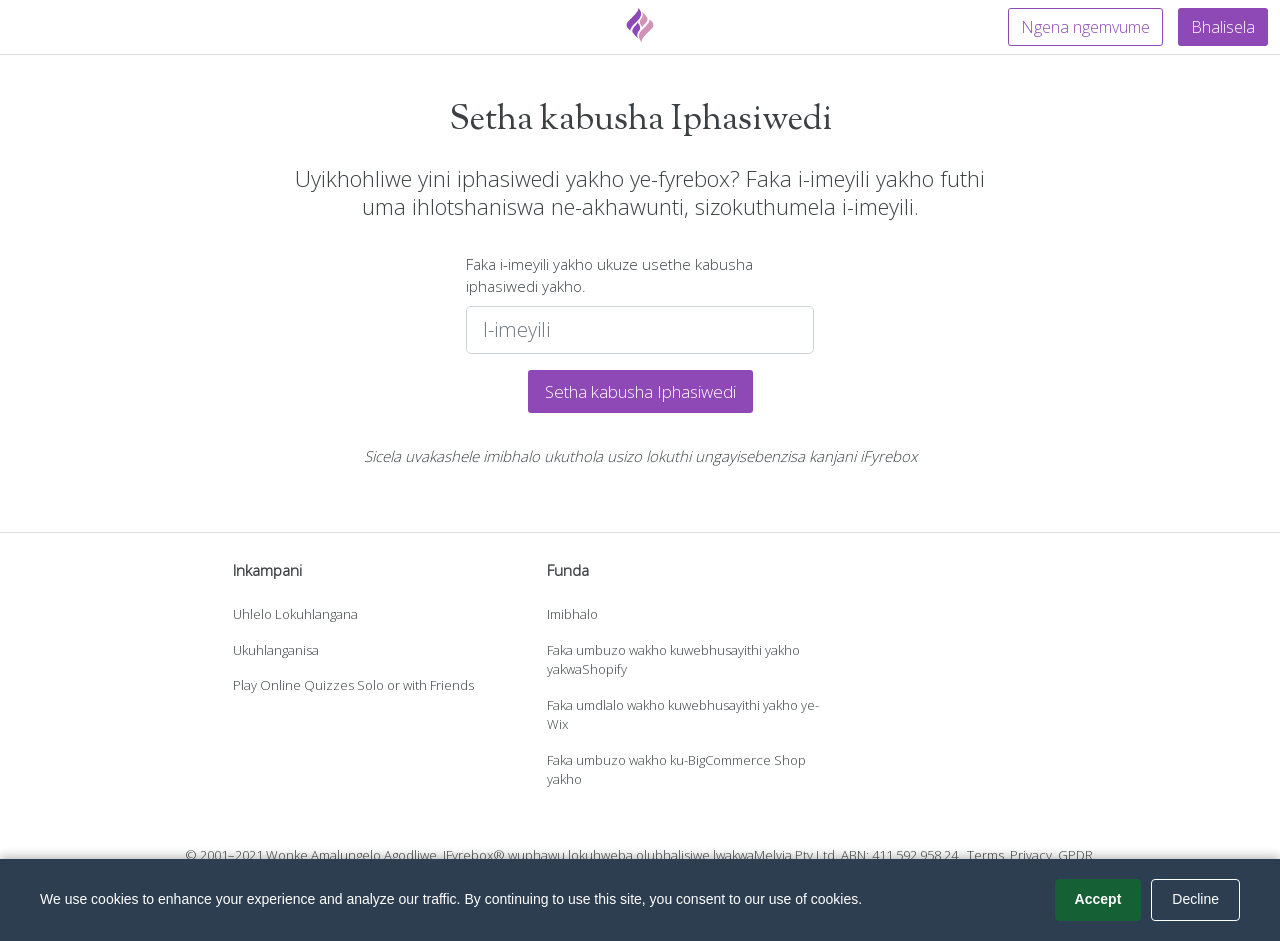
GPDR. (1077, 855)
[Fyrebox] (640, 25)
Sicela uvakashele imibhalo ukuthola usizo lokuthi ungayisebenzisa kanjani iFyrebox (640, 456)
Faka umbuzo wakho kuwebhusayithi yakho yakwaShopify (673, 660)
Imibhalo (572, 614)
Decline (1195, 899)
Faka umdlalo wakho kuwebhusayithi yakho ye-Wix (683, 715)
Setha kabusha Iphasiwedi (640, 391)
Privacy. (1032, 855)
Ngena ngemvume (1085, 27)
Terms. (987, 855)
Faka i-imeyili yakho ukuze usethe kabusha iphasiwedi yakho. (609, 275)
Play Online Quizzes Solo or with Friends (353, 685)
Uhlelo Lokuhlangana (295, 614)
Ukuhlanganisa (276, 650)
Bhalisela (1223, 27)
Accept (1098, 899)
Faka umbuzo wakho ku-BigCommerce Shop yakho (676, 770)
